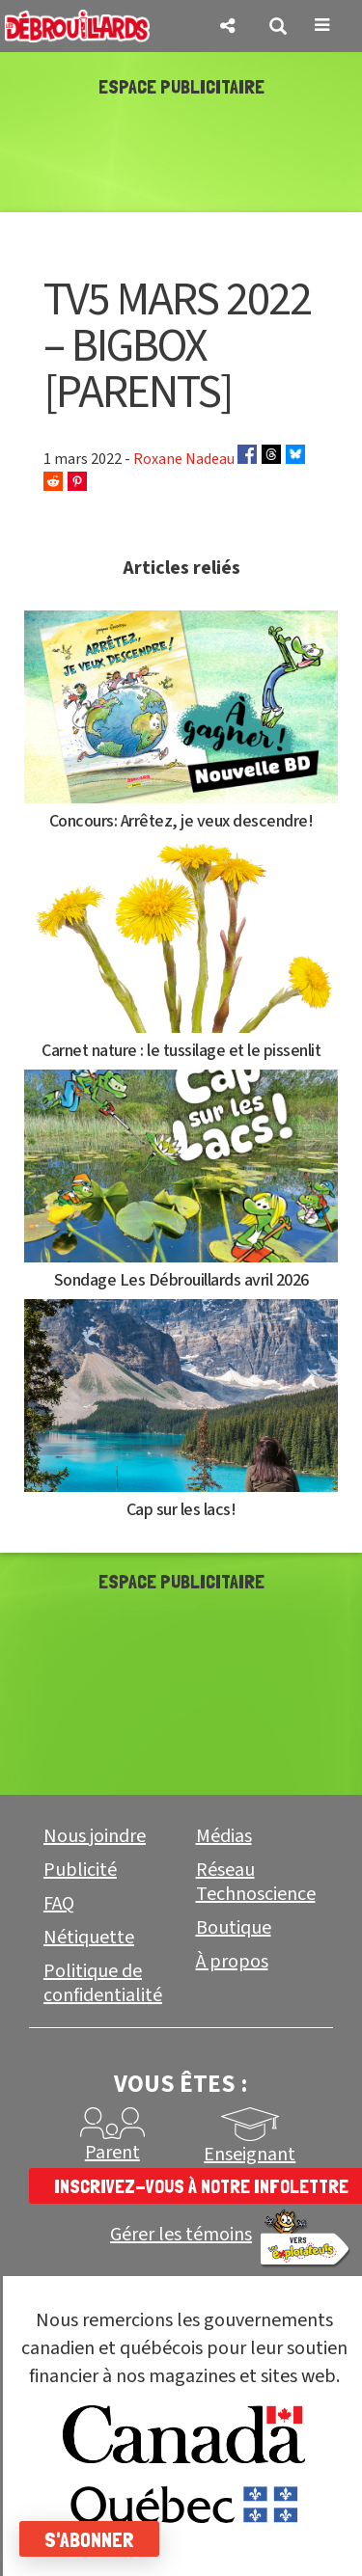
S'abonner (89, 2539)
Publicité (80, 1870)
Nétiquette (88, 1937)
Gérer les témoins (181, 2235)
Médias (224, 1836)
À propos (232, 1961)
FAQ (58, 1903)
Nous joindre (94, 1836)
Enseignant (249, 2154)
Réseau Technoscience (256, 1882)
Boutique (233, 1927)
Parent (112, 2152)
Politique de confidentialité (102, 1983)
